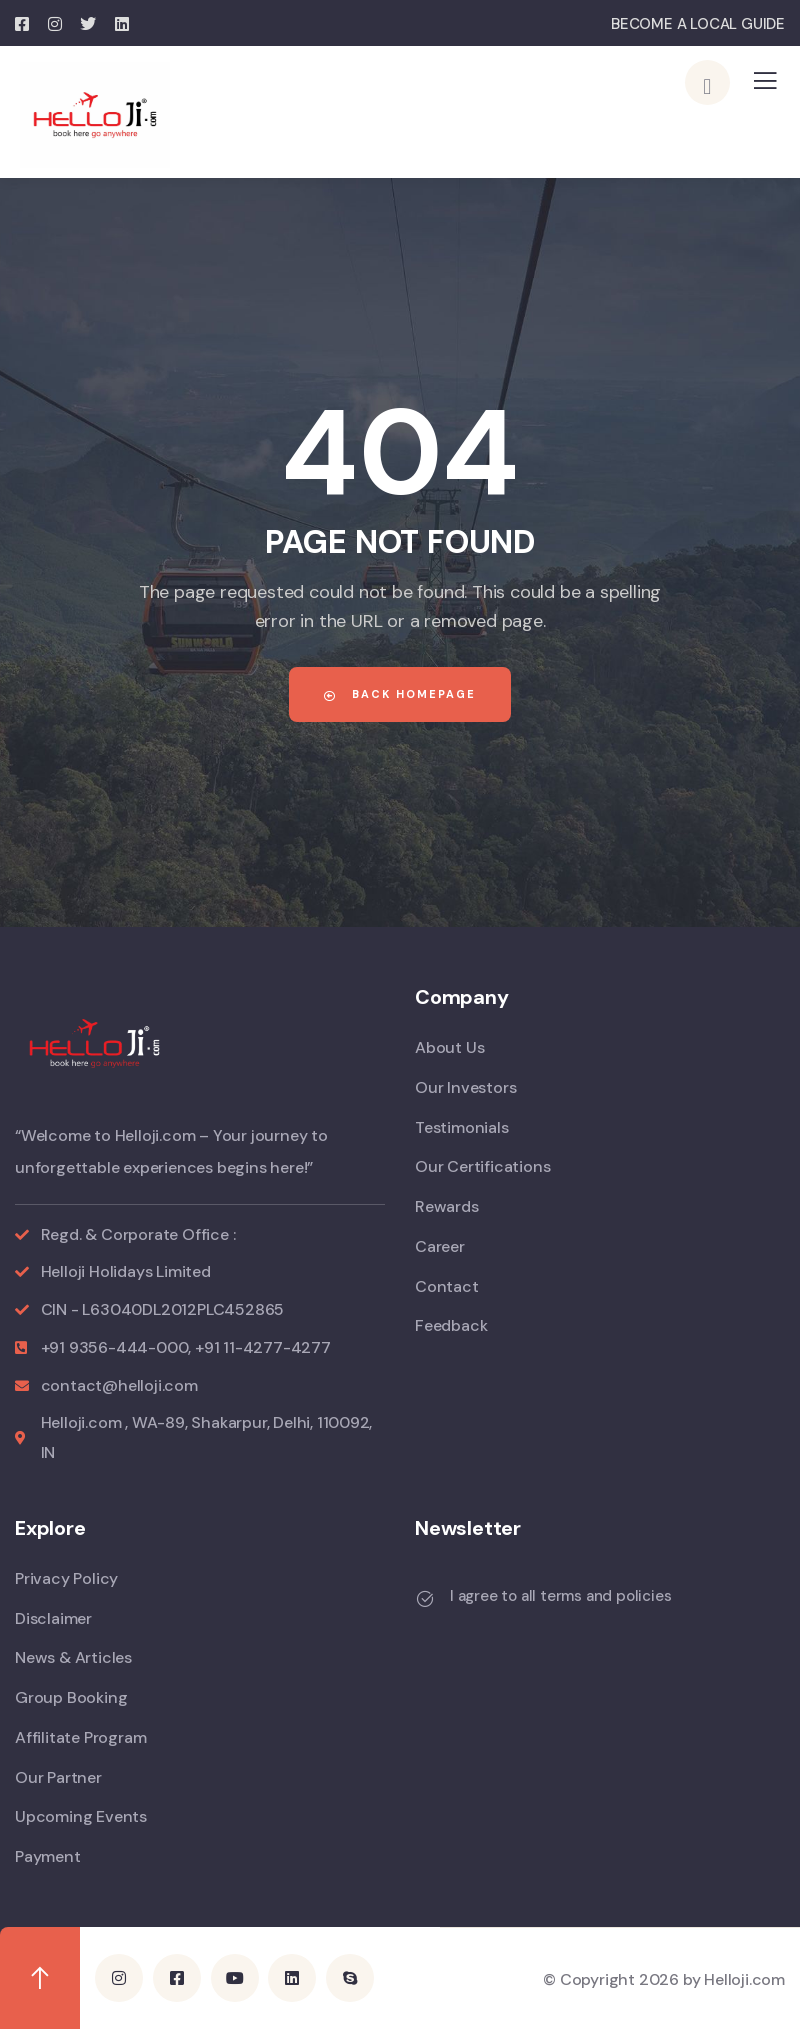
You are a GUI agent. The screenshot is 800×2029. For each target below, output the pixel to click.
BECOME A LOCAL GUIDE (698, 24)
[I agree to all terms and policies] (425, 1599)
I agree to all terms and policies (560, 1596)
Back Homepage (400, 694)
